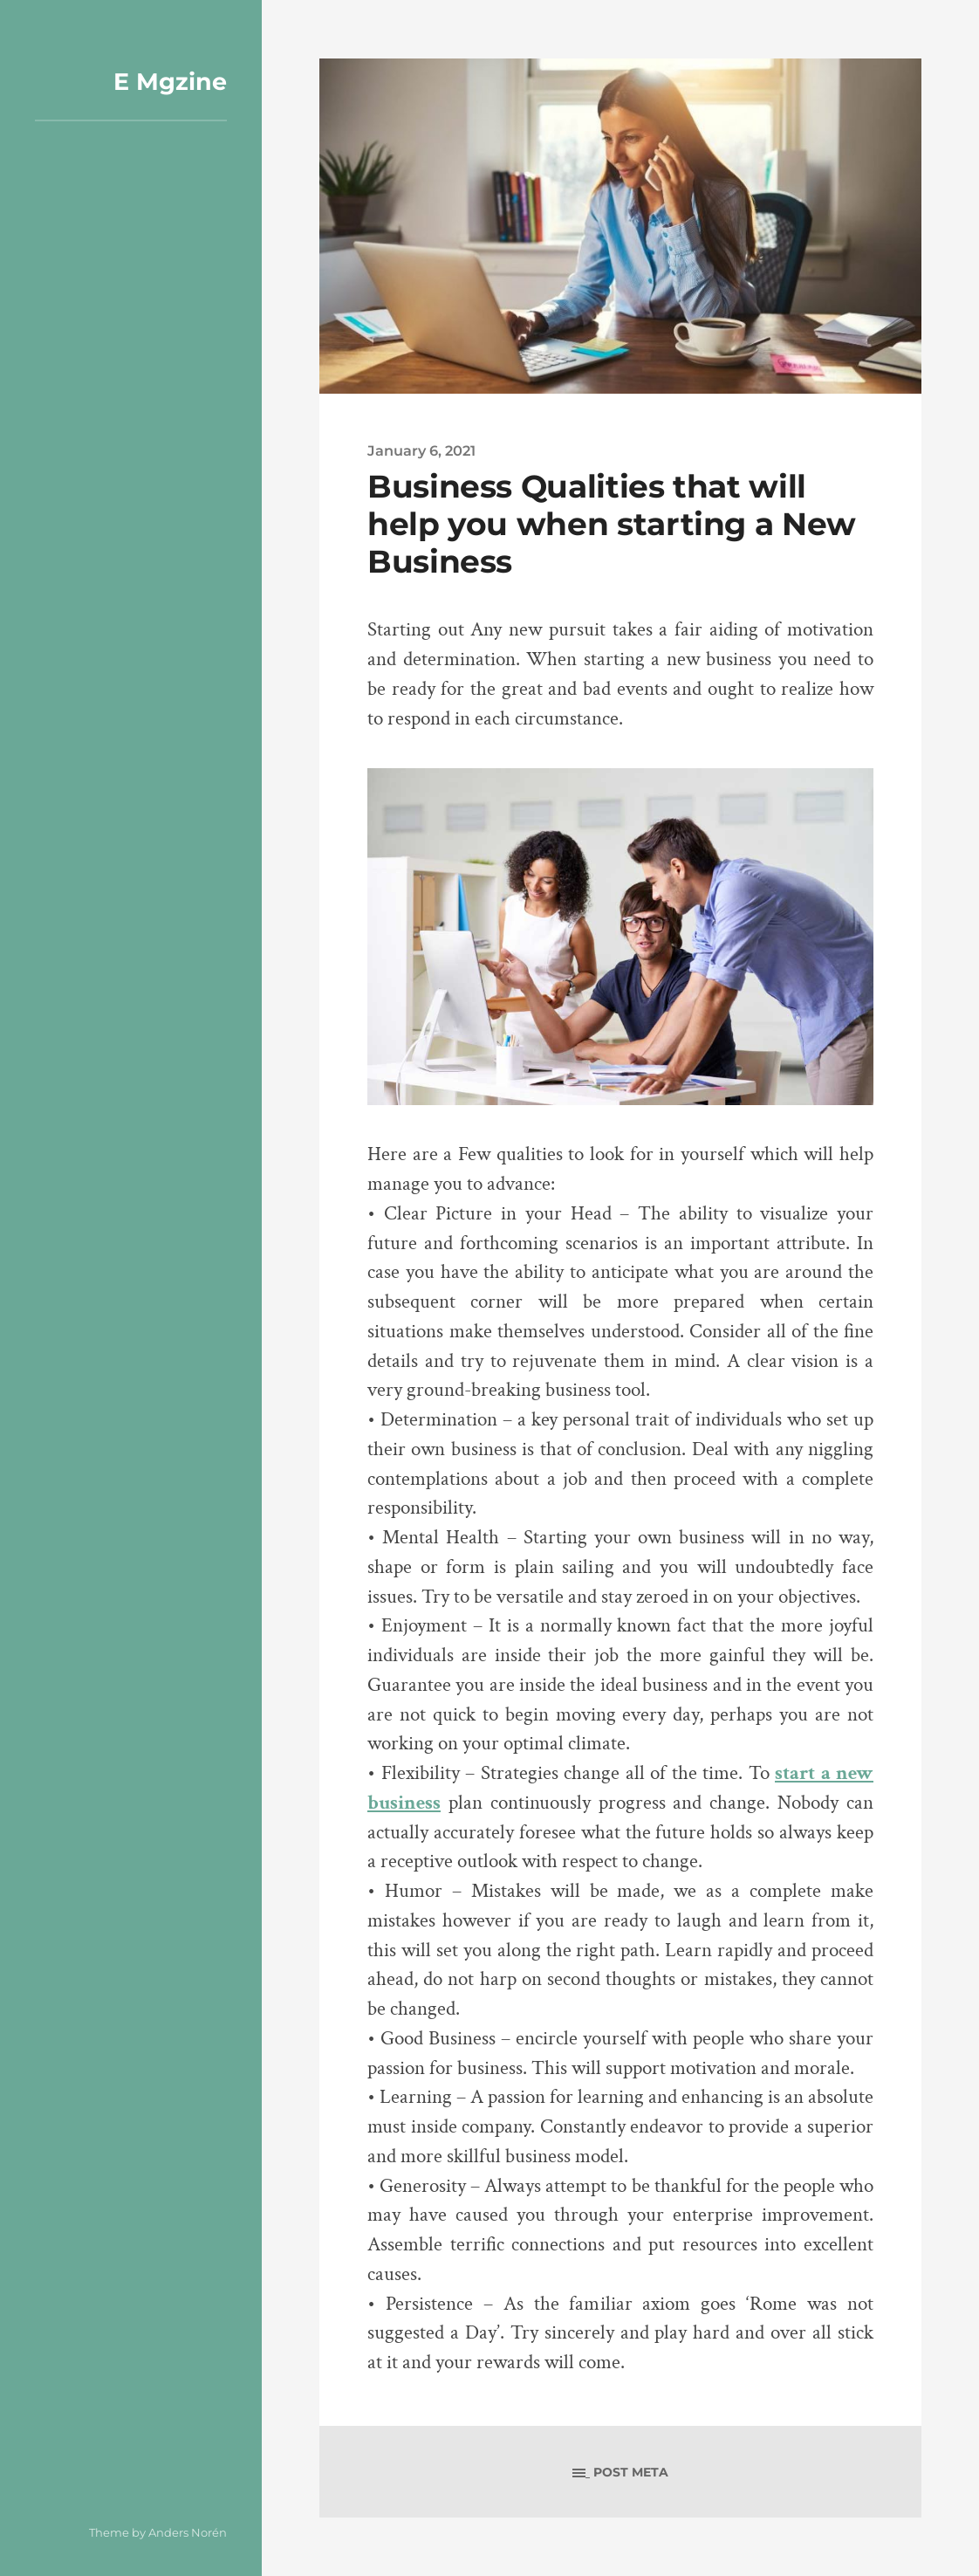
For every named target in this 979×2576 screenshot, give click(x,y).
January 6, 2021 (421, 450)
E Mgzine (170, 81)
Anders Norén (187, 2532)
